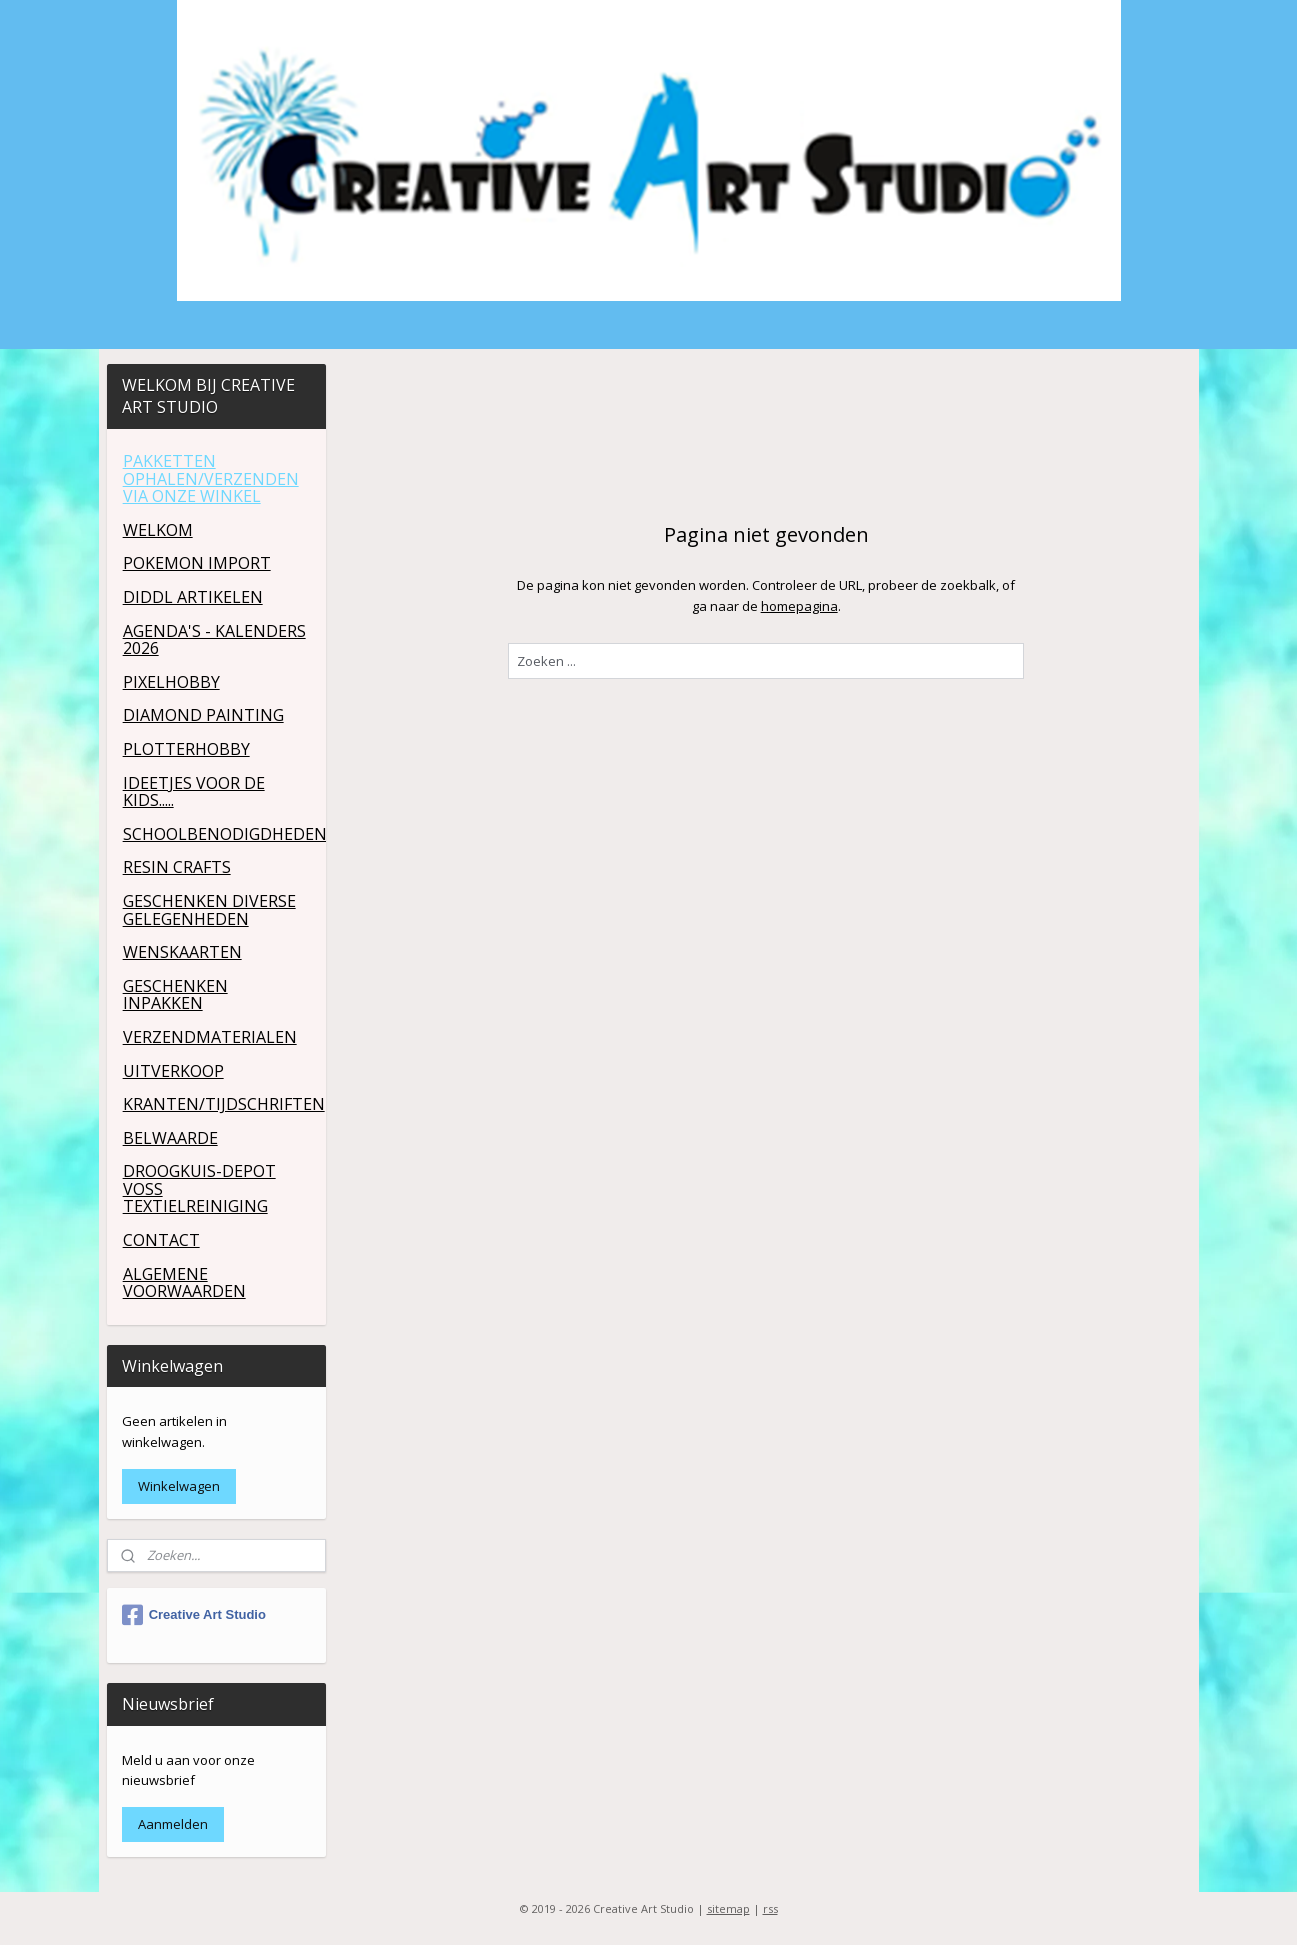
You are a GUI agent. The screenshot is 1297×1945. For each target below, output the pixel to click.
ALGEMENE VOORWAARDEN (184, 1283)
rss (770, 1908)
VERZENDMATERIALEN (210, 1037)
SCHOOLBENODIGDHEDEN (224, 834)
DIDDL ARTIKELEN (193, 597)
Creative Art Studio (194, 1615)
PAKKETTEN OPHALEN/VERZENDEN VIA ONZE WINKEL (211, 478)
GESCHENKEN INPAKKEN (175, 995)
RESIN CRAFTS (177, 867)
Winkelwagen (179, 1486)
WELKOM (158, 530)
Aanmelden (173, 1824)
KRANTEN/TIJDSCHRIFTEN (224, 1104)
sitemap (728, 1908)
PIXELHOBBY (171, 682)
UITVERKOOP (173, 1071)
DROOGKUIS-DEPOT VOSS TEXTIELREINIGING (199, 1188)
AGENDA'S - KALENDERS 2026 (214, 640)
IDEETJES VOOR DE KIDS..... (194, 792)
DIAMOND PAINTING (203, 715)
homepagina (799, 606)
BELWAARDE (170, 1138)
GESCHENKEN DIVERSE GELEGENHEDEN (209, 910)
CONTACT (161, 1240)
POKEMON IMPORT (197, 563)
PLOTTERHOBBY (186, 749)
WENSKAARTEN (182, 952)
